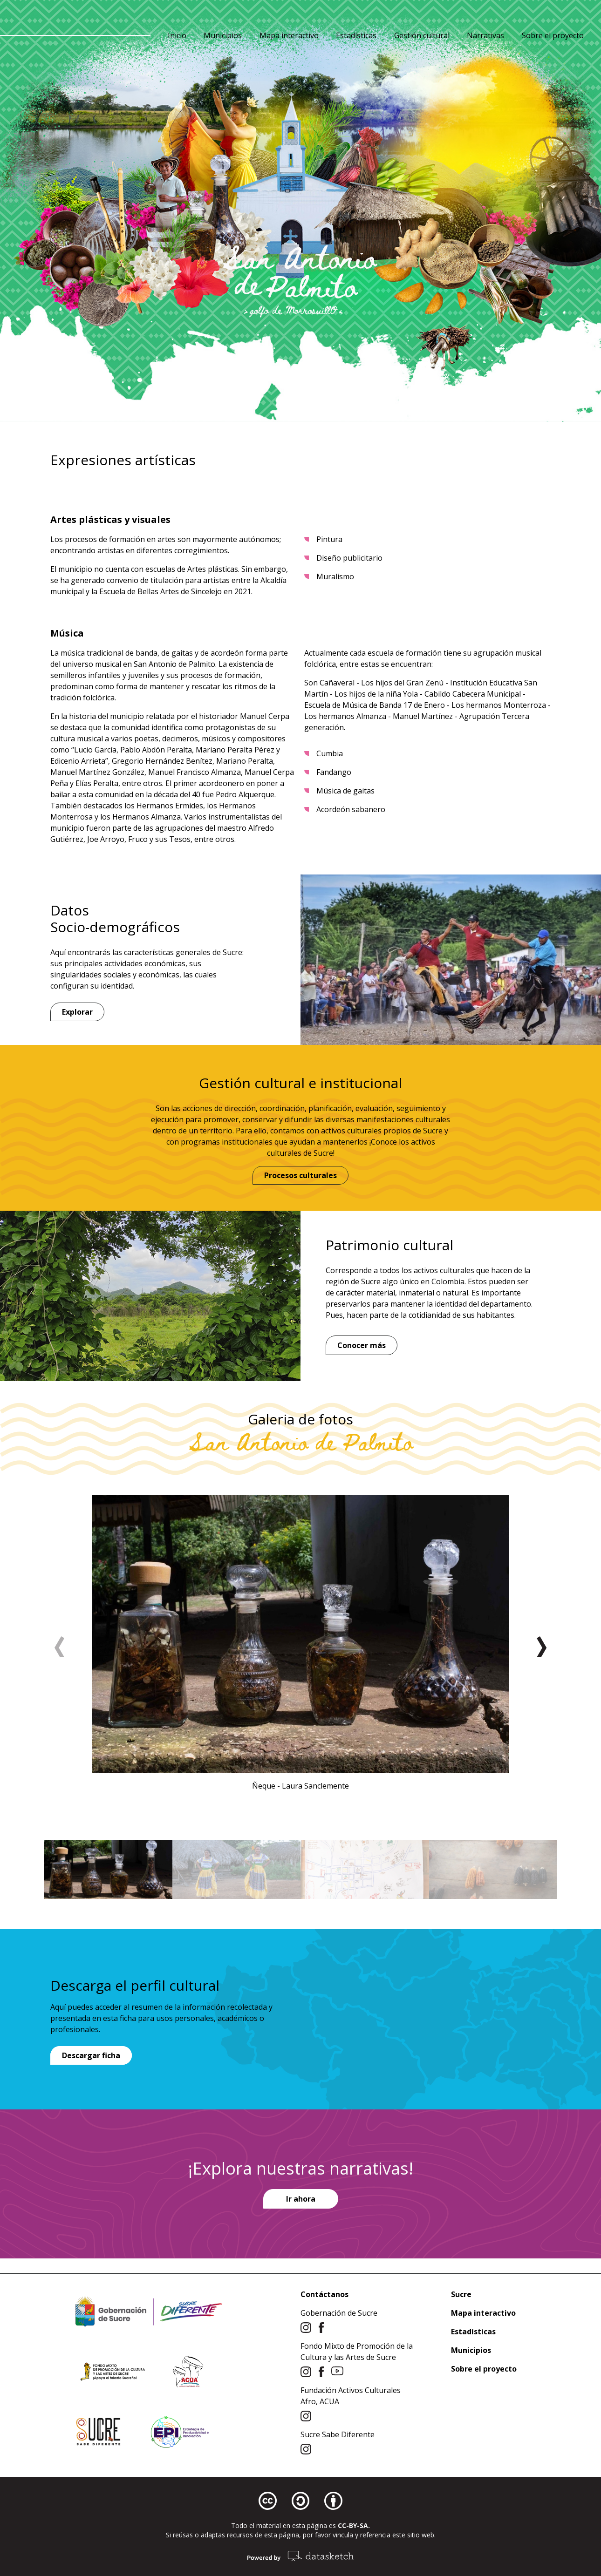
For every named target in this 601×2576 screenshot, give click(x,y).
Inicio (177, 35)
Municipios (223, 35)
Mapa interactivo (289, 35)
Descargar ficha (91, 2055)
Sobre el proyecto (553, 35)
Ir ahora (300, 2199)
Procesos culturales (300, 1175)
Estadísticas (356, 35)
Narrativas (485, 35)
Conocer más (361, 1345)
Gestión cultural (422, 35)
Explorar (77, 1012)
